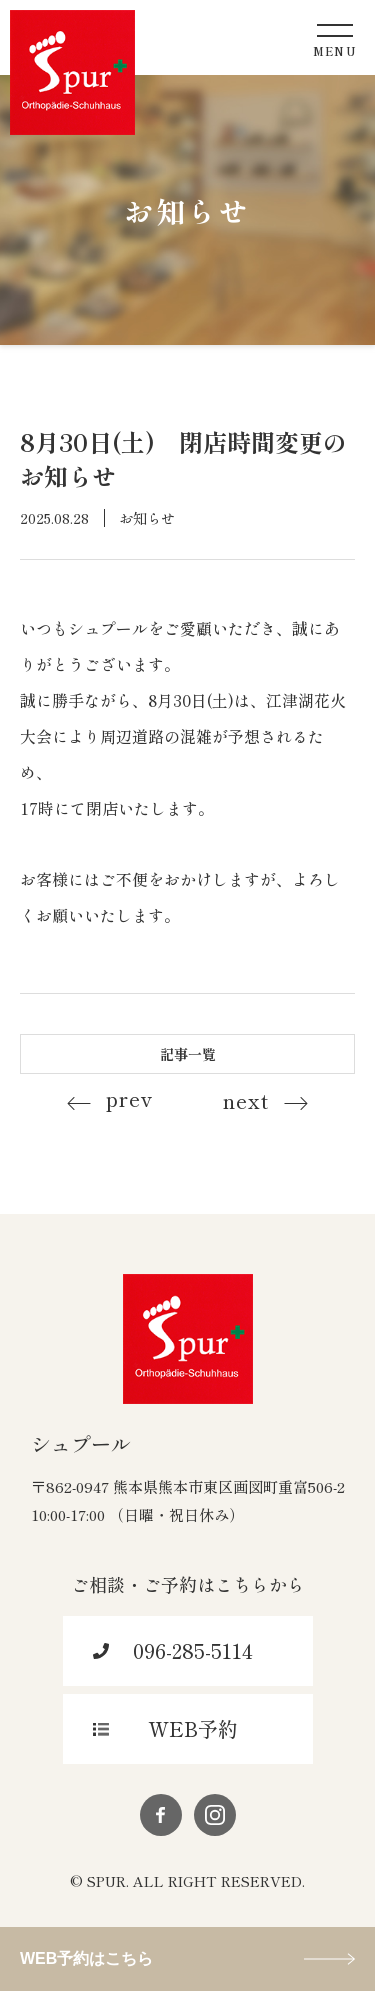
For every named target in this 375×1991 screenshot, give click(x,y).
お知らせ (147, 518)
